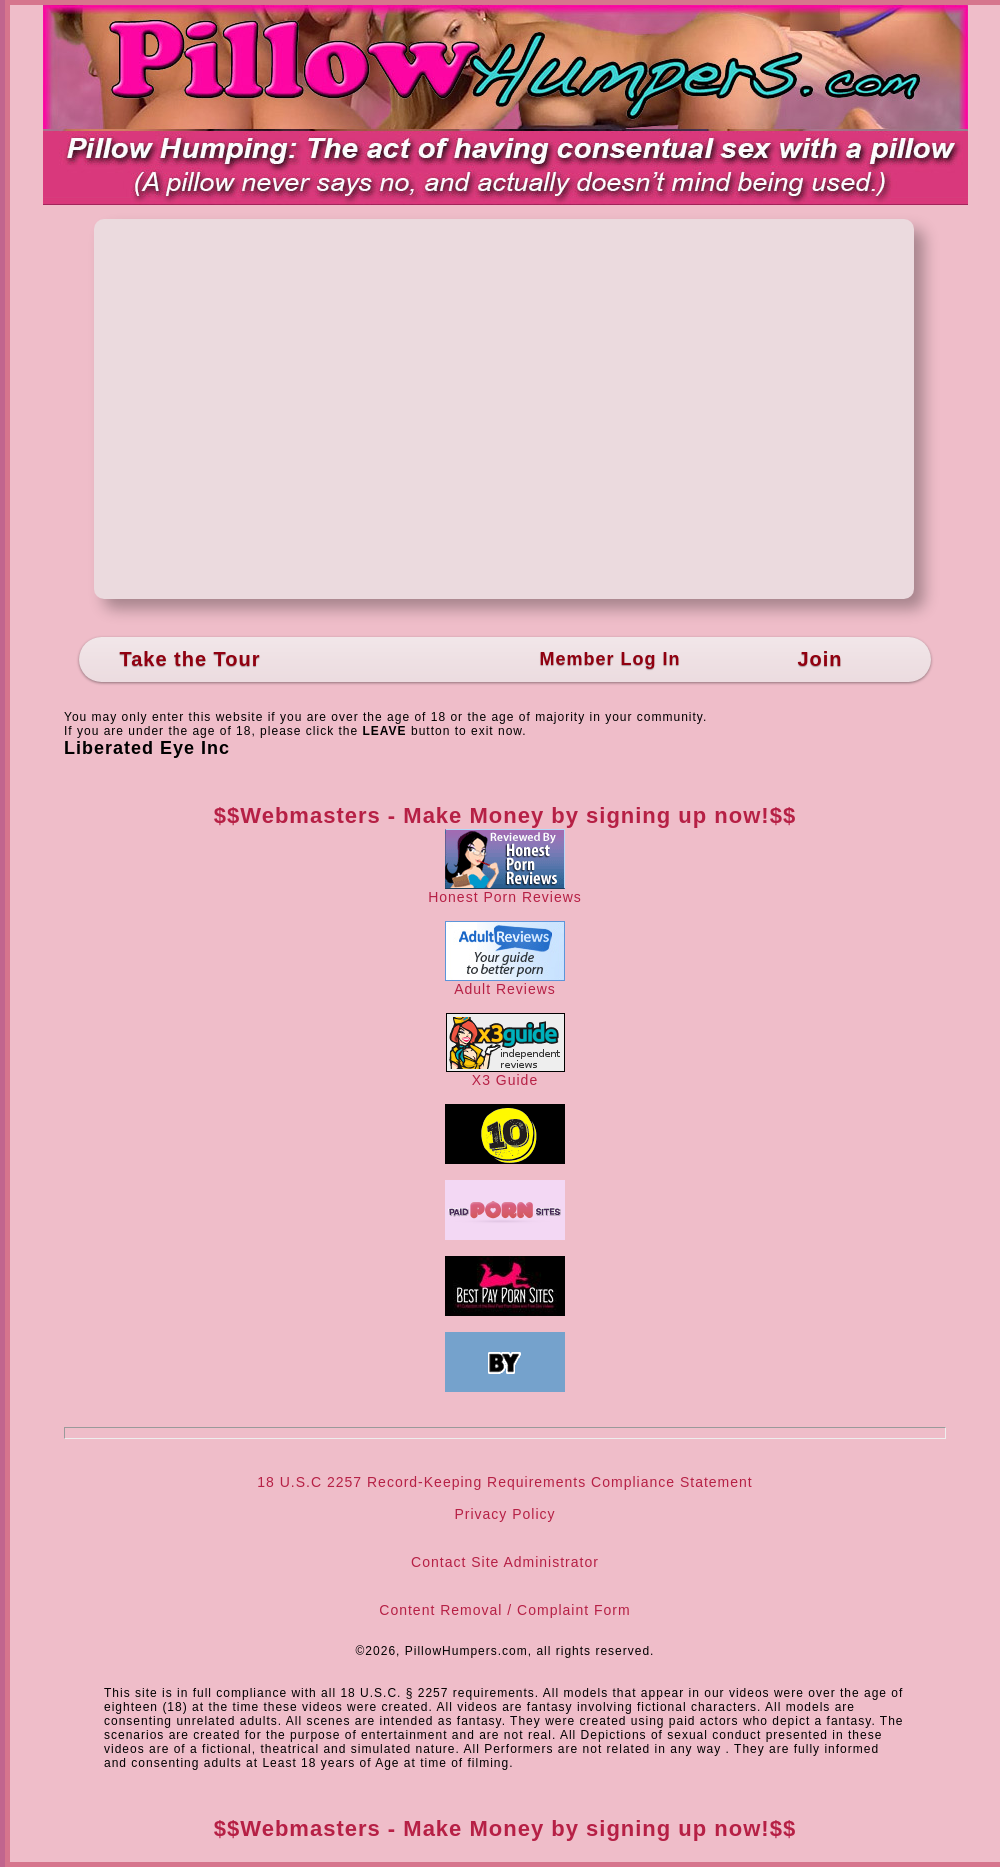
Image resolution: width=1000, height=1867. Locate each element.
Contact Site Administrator (505, 1562)
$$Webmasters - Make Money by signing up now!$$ (505, 815)
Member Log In (609, 659)
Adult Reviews (505, 982)
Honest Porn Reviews (505, 890)
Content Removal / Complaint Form (504, 1610)
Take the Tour (189, 659)
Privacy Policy (504, 1514)
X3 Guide (505, 1073)
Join (819, 659)
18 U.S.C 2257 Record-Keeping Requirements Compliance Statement (504, 1482)
